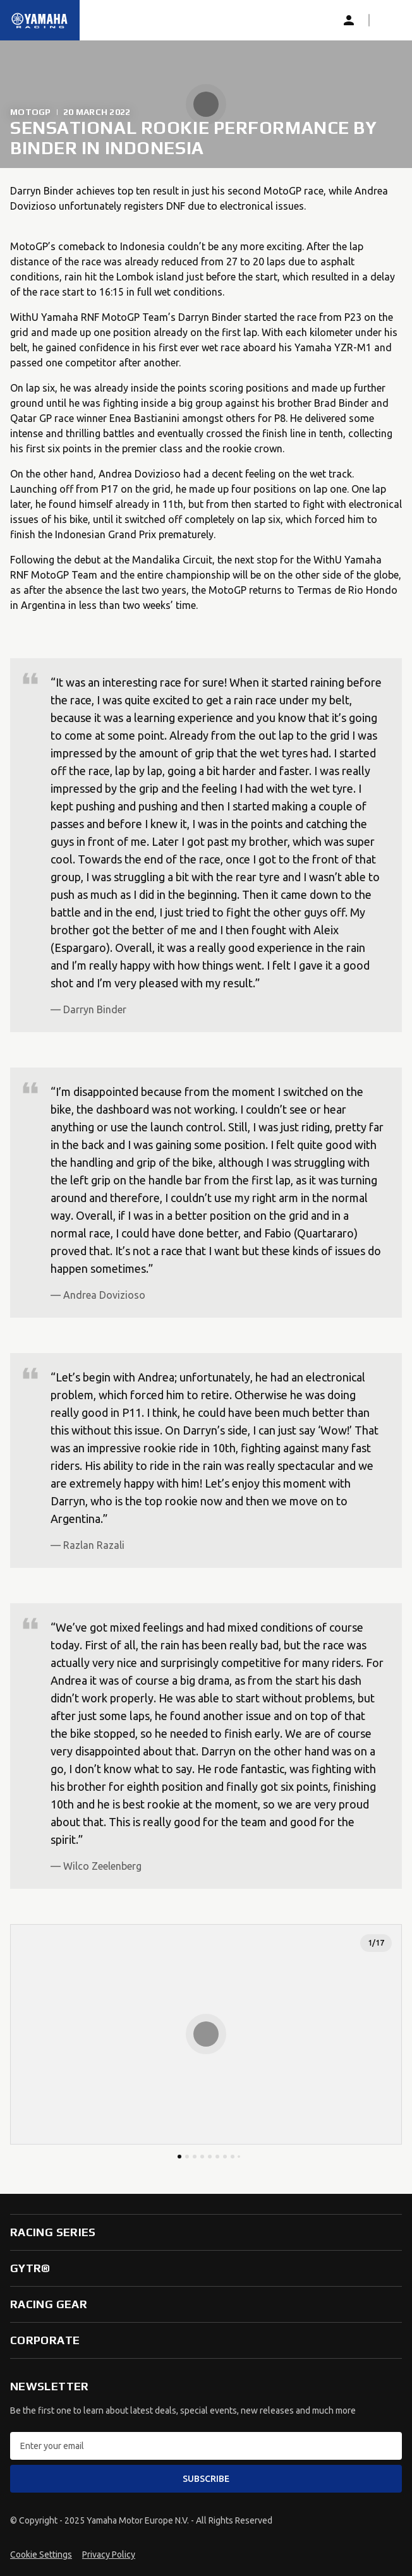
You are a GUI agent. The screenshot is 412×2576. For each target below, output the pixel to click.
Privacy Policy (108, 2554)
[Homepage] (40, 20)
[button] (389, 20)
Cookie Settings (41, 2554)
